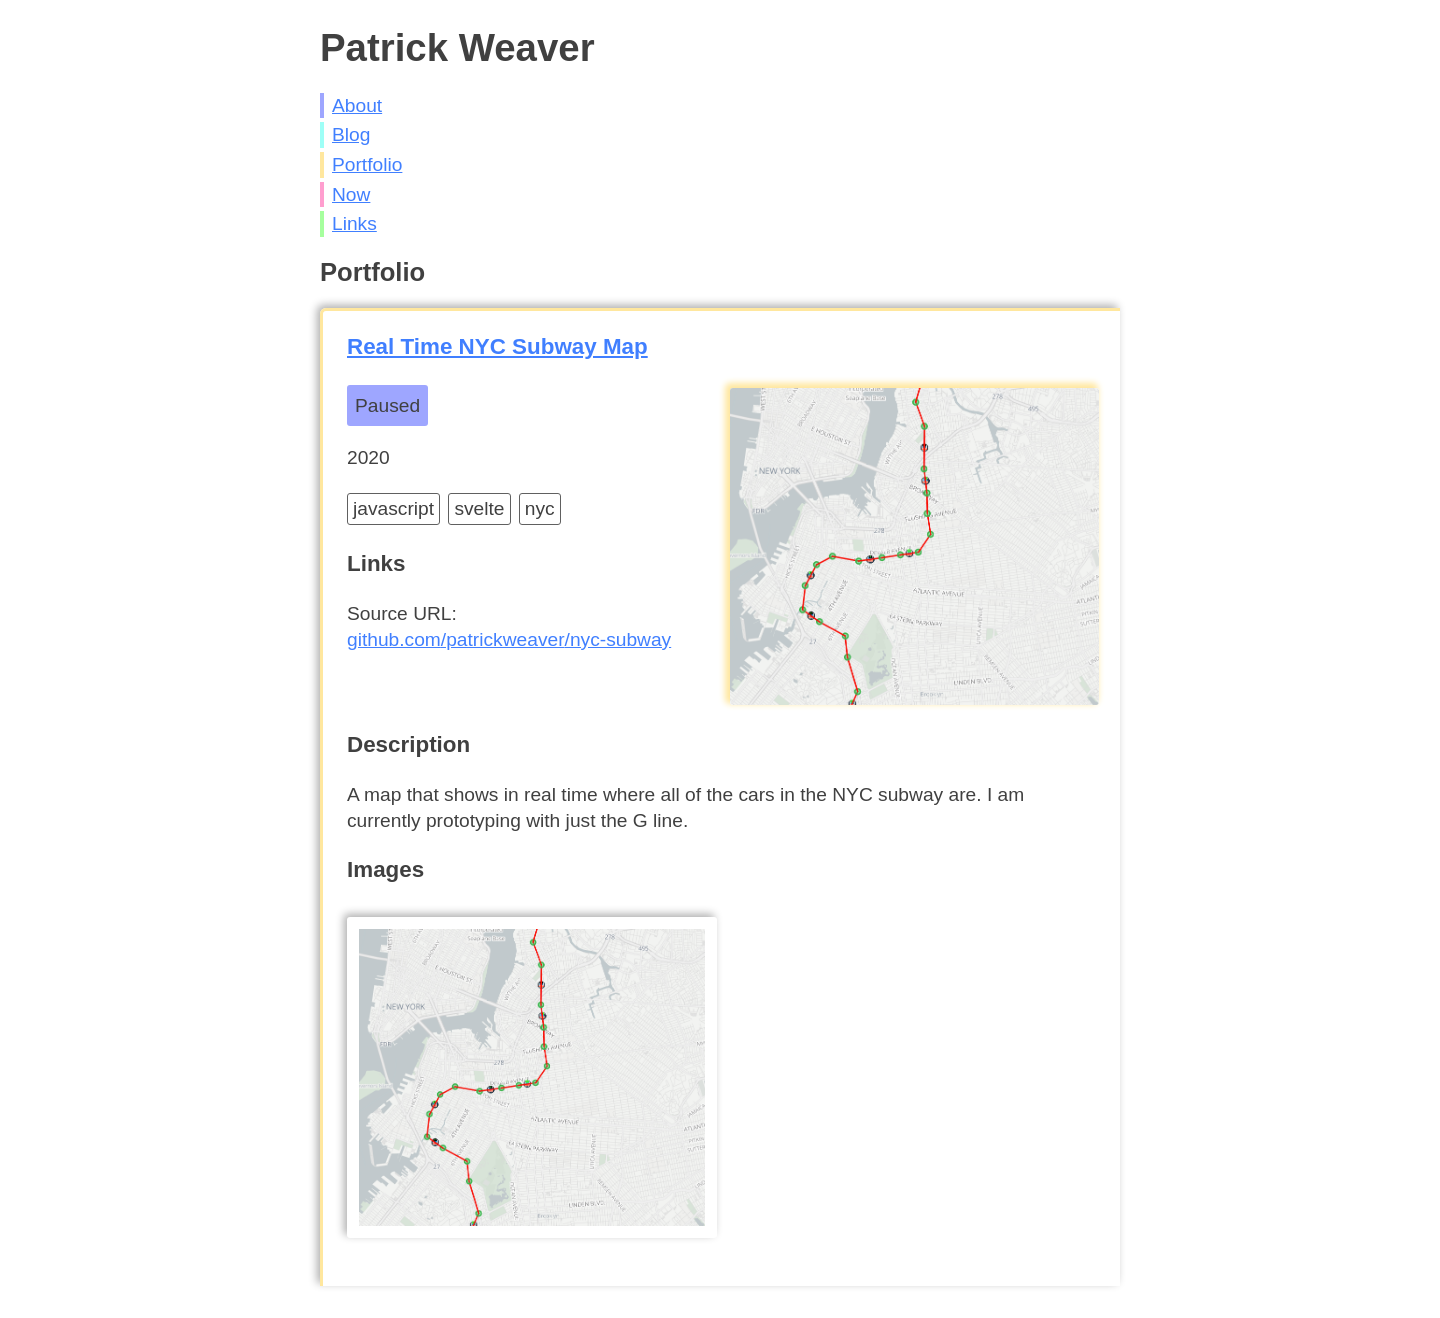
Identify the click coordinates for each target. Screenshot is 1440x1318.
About (357, 105)
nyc (540, 508)
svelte (479, 508)
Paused (387, 405)
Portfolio (367, 164)
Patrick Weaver (457, 47)
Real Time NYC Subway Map (497, 346)
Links (354, 223)
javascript (393, 508)
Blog (351, 134)
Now (351, 194)
